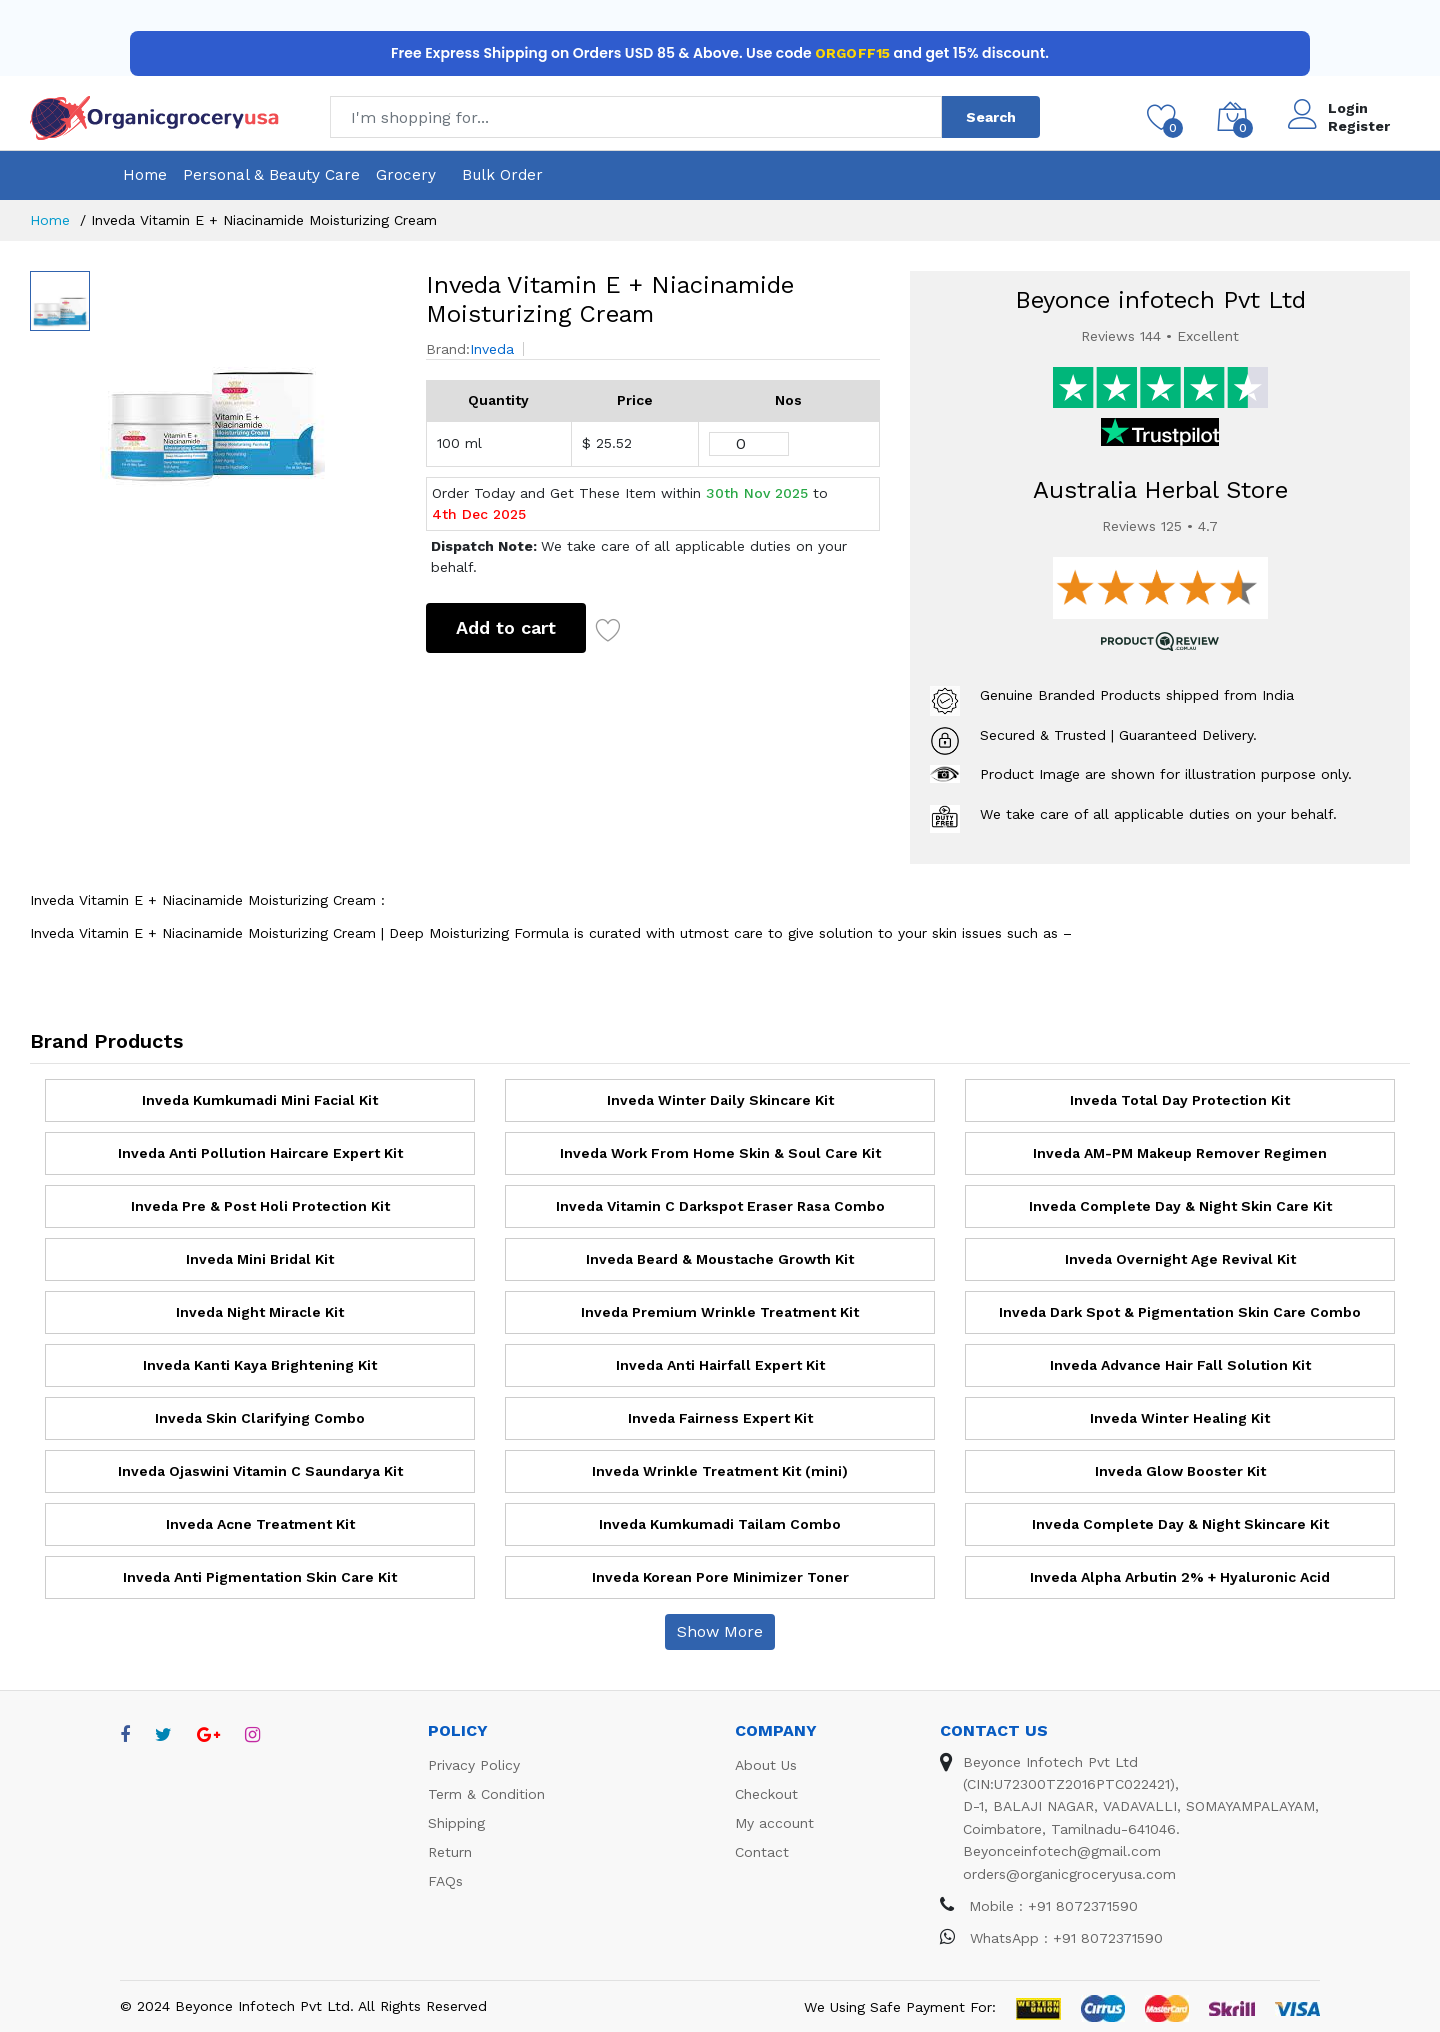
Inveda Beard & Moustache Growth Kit (720, 1259)
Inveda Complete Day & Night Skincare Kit (1180, 1524)
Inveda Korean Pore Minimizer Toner (720, 1577)
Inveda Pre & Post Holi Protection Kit (260, 1206)
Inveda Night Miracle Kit (260, 1312)
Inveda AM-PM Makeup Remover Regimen (1180, 1153)
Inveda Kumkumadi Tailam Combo (720, 1524)
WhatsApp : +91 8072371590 (1051, 1938)
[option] (248, 383)
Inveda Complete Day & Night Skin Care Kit (1180, 1206)
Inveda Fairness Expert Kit (720, 1418)
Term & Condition (486, 1794)
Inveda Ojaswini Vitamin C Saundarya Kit (260, 1471)
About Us (766, 1765)
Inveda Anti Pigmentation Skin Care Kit (260, 1577)
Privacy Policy (474, 1765)
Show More (720, 1631)
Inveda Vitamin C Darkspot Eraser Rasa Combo (720, 1206)
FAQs (445, 1881)
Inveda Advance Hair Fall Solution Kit (1180, 1365)
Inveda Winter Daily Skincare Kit (720, 1100)
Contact (762, 1852)
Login (1348, 108)
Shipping (456, 1823)
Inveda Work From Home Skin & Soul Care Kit (720, 1153)
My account (774, 1823)
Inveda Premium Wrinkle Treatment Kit (720, 1312)
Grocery (406, 175)
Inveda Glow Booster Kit (1180, 1471)
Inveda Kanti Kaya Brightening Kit (260, 1365)
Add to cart (506, 627)
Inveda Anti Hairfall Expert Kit (720, 1365)
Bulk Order (502, 175)
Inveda (492, 349)
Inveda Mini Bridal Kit (260, 1259)
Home (145, 175)
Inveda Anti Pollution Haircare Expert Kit (260, 1153)
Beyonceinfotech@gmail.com (1062, 1851)
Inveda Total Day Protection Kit (1180, 1100)
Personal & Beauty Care (271, 175)
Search (991, 117)
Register (1359, 126)
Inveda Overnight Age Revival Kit (1180, 1259)
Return (450, 1852)
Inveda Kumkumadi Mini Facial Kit (260, 1100)
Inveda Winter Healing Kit (1180, 1418)
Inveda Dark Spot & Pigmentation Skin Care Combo (1180, 1312)
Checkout (766, 1794)
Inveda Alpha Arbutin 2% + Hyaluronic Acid (1180, 1577)
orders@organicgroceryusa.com (1069, 1874)
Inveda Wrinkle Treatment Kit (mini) (720, 1471)
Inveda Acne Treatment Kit (260, 1524)
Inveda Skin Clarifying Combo (260, 1418)
